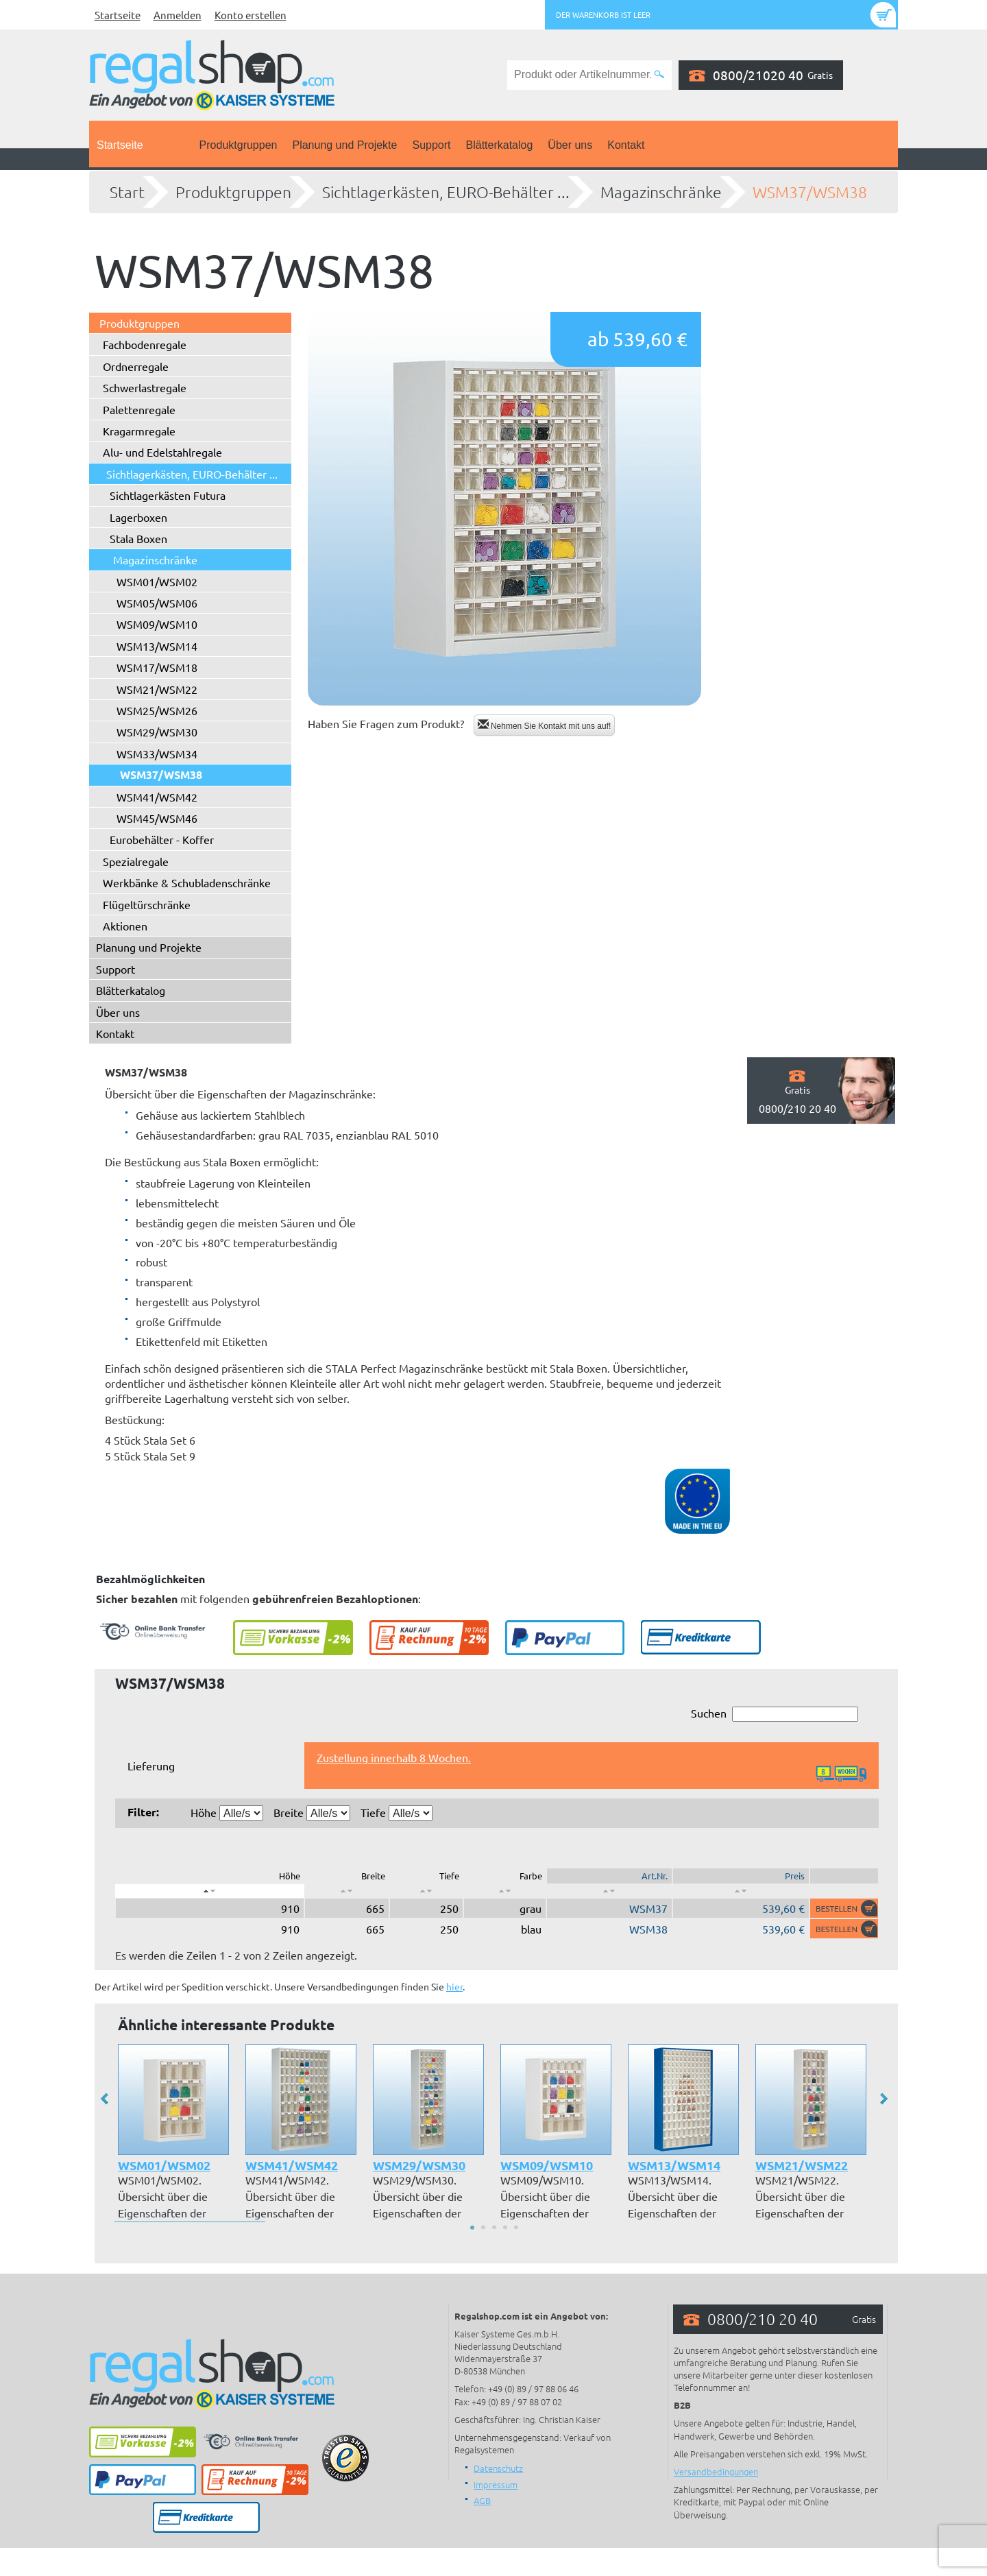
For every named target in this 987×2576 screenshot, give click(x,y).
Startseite (118, 14)
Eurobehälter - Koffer (162, 839)
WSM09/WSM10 (157, 624)
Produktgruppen (238, 145)
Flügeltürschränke (147, 904)
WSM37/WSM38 (810, 192)
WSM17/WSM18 (157, 667)
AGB (482, 2500)
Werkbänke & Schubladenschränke (187, 882)
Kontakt (625, 145)
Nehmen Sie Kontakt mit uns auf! (544, 725)
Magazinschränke (661, 192)
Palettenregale (139, 409)
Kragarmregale (139, 430)
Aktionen (125, 925)
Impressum (495, 2484)
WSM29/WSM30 (157, 731)
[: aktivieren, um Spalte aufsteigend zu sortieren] (346, 1891)
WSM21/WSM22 (157, 689)
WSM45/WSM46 (157, 818)
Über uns (570, 145)
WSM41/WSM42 (157, 797)
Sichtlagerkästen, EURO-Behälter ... (446, 192)
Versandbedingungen (716, 2471)
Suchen (774, 1714)
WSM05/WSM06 (157, 603)
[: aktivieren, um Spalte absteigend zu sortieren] (209, 1891)
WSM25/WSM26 (157, 710)
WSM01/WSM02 (157, 581)
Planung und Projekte (344, 145)
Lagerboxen (138, 517)
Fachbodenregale (144, 344)
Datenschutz (498, 2468)
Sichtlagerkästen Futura (168, 495)
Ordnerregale (136, 366)
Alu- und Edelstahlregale (162, 452)
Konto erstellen (251, 14)
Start (127, 192)
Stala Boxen (138, 538)
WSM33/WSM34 (157, 753)
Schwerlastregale (144, 387)
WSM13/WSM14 (157, 646)
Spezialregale (136, 861)
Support (431, 145)
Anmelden (178, 14)
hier (454, 1986)
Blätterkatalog (499, 145)
